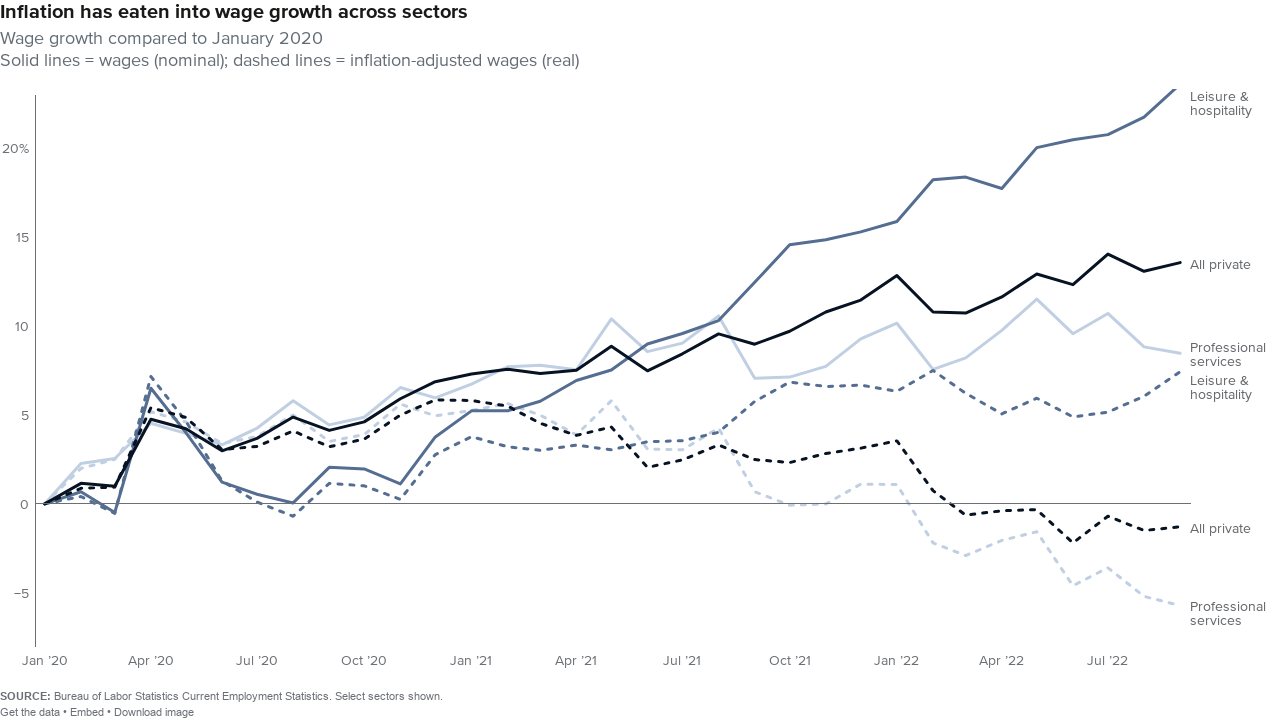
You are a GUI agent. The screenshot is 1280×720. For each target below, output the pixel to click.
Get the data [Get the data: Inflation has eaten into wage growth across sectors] (30, 712)
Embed (87, 712)
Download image (154, 712)
